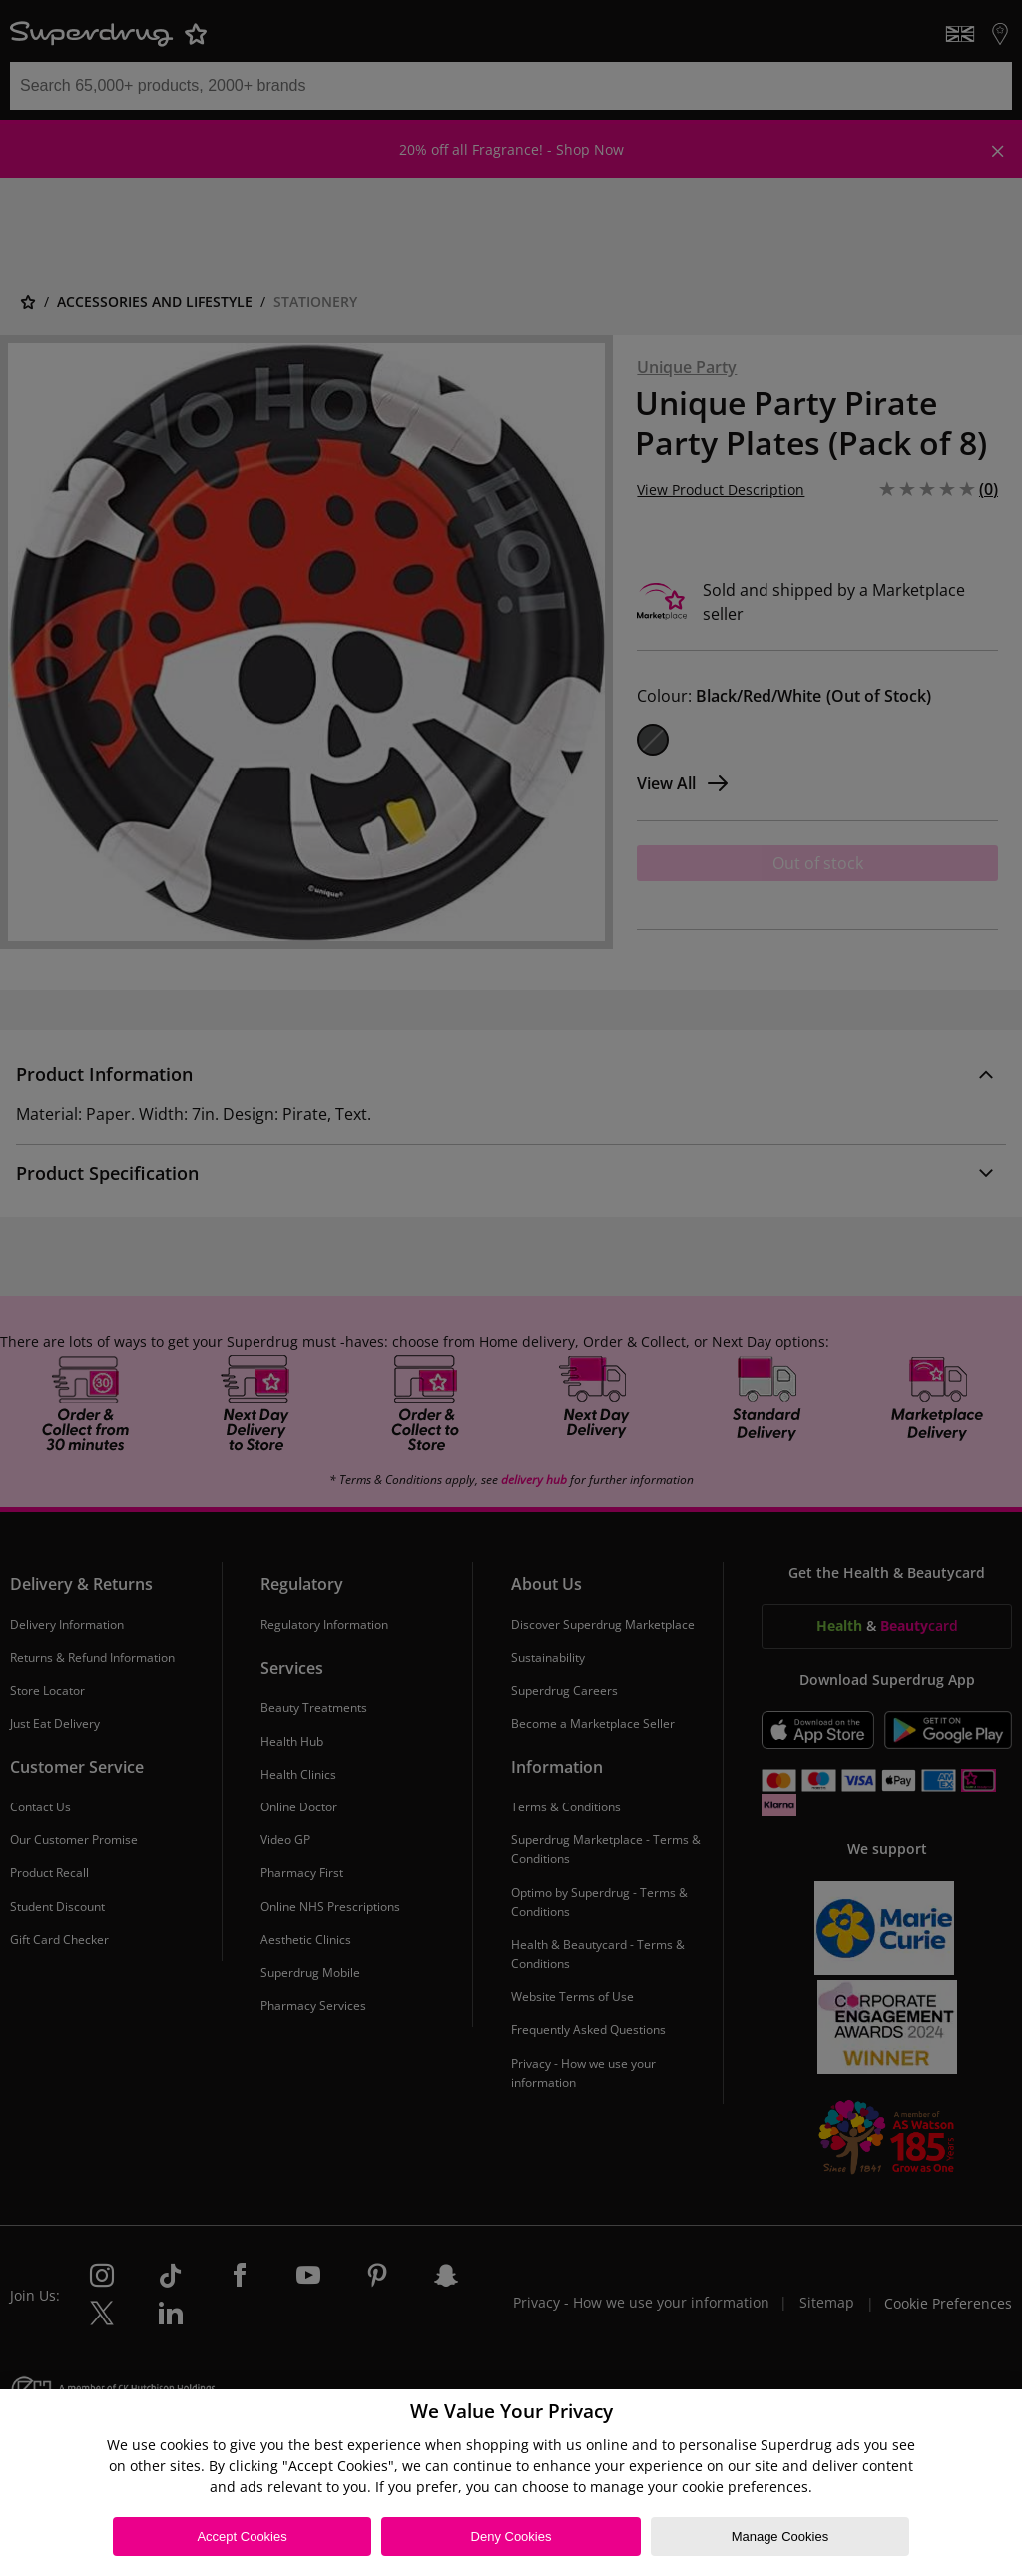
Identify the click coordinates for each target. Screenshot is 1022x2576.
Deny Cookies (511, 2536)
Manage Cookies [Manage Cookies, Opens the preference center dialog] (780, 2536)
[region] (511, 2482)
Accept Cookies (241, 2536)
